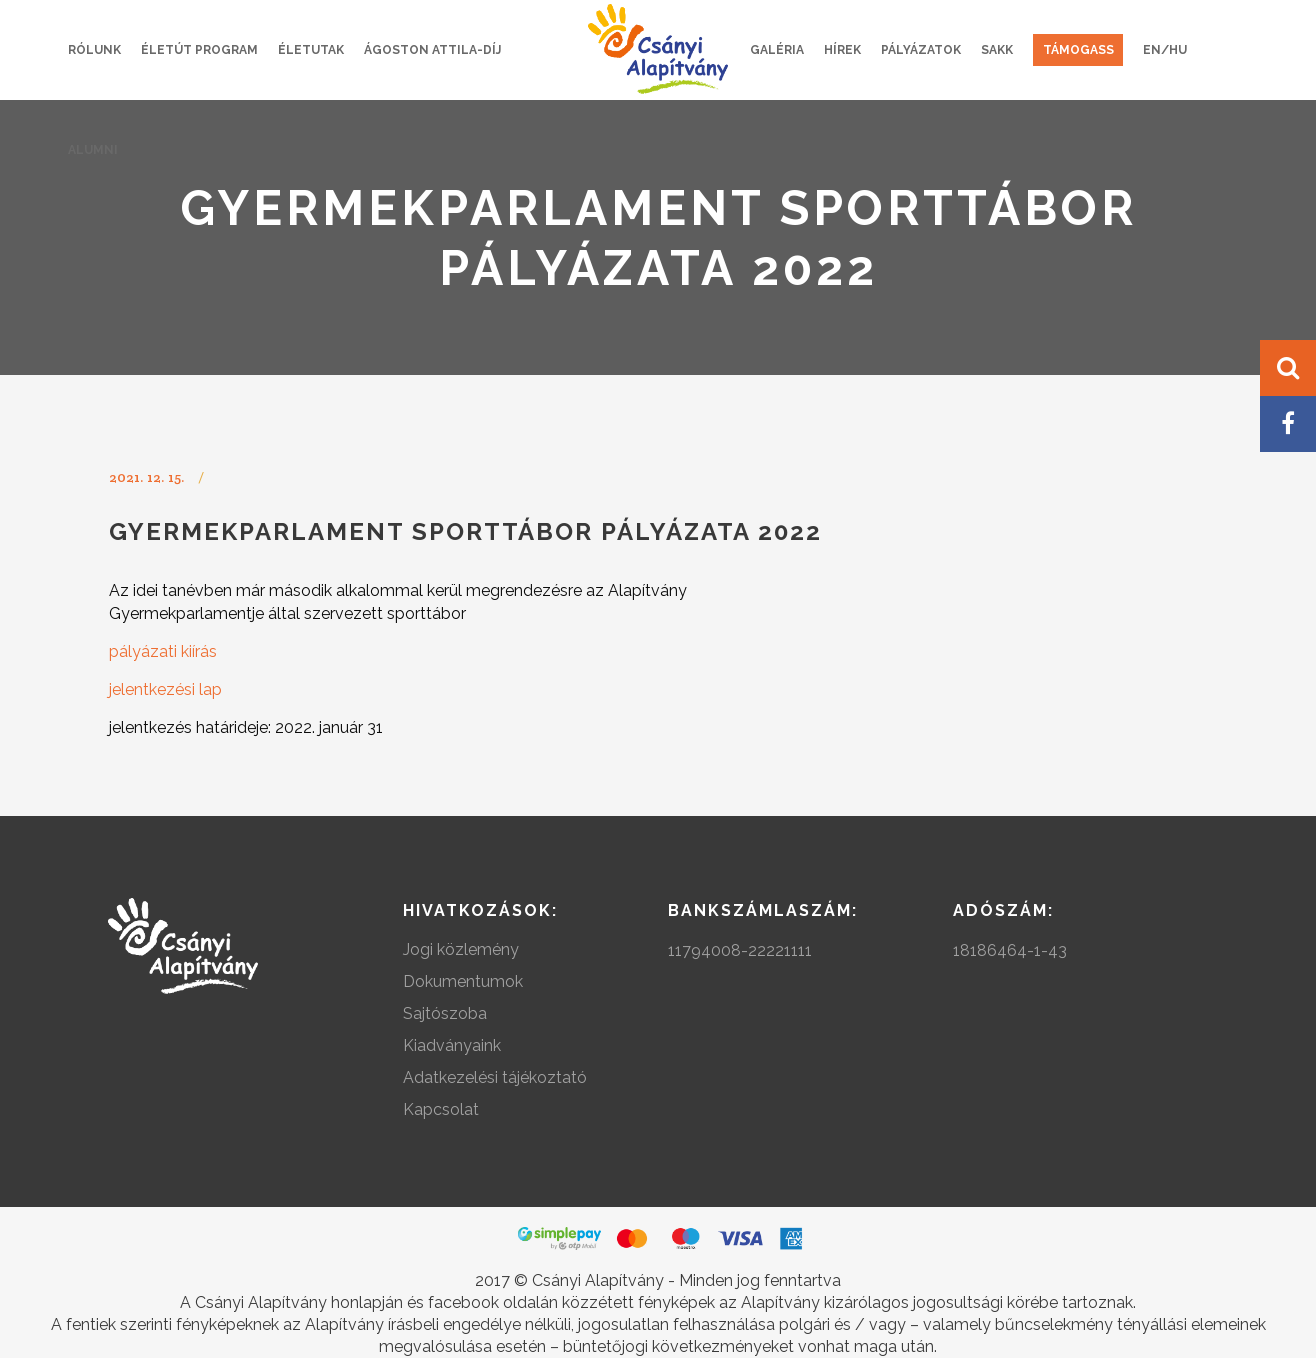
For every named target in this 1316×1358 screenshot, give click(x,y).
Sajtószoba (445, 1013)
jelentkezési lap (165, 689)
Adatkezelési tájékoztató (495, 1077)
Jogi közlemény (461, 949)
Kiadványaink (452, 1045)
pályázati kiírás (163, 651)
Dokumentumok (463, 981)
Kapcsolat (441, 1109)
